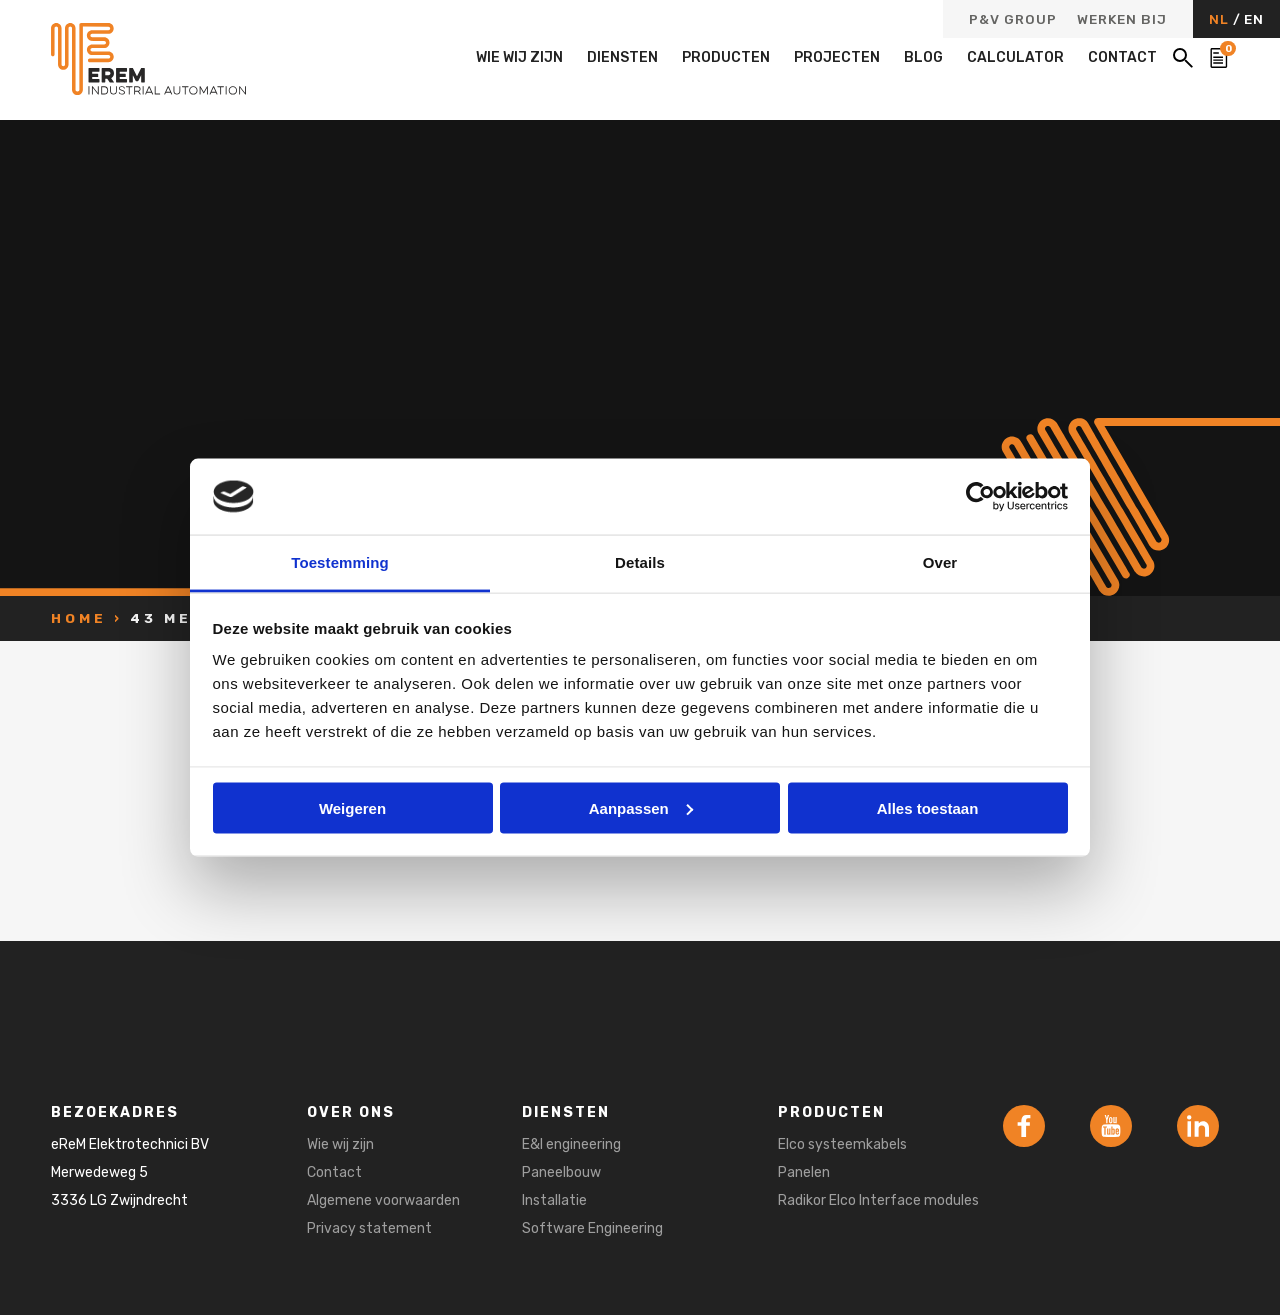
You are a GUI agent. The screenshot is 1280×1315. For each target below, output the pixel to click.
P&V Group (1013, 20)
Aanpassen (641, 807)
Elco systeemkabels (842, 1144)
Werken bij (1122, 20)
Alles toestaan (928, 807)
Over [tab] (940, 562)
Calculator (1015, 57)
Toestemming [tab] (340, 562)
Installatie (554, 1200)
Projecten (837, 57)
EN (1254, 19)
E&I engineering (571, 1144)
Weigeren (352, 807)
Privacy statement (369, 1228)
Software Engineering (592, 1228)
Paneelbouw (561, 1172)
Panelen (804, 1172)
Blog (923, 57)
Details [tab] (640, 562)
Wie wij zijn (519, 57)
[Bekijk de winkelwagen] (1219, 58)
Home (79, 618)
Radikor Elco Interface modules (878, 1200)
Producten (726, 57)
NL (1221, 19)
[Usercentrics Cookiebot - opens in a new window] (980, 496)
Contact (1122, 57)
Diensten (622, 57)
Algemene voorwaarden (383, 1200)
